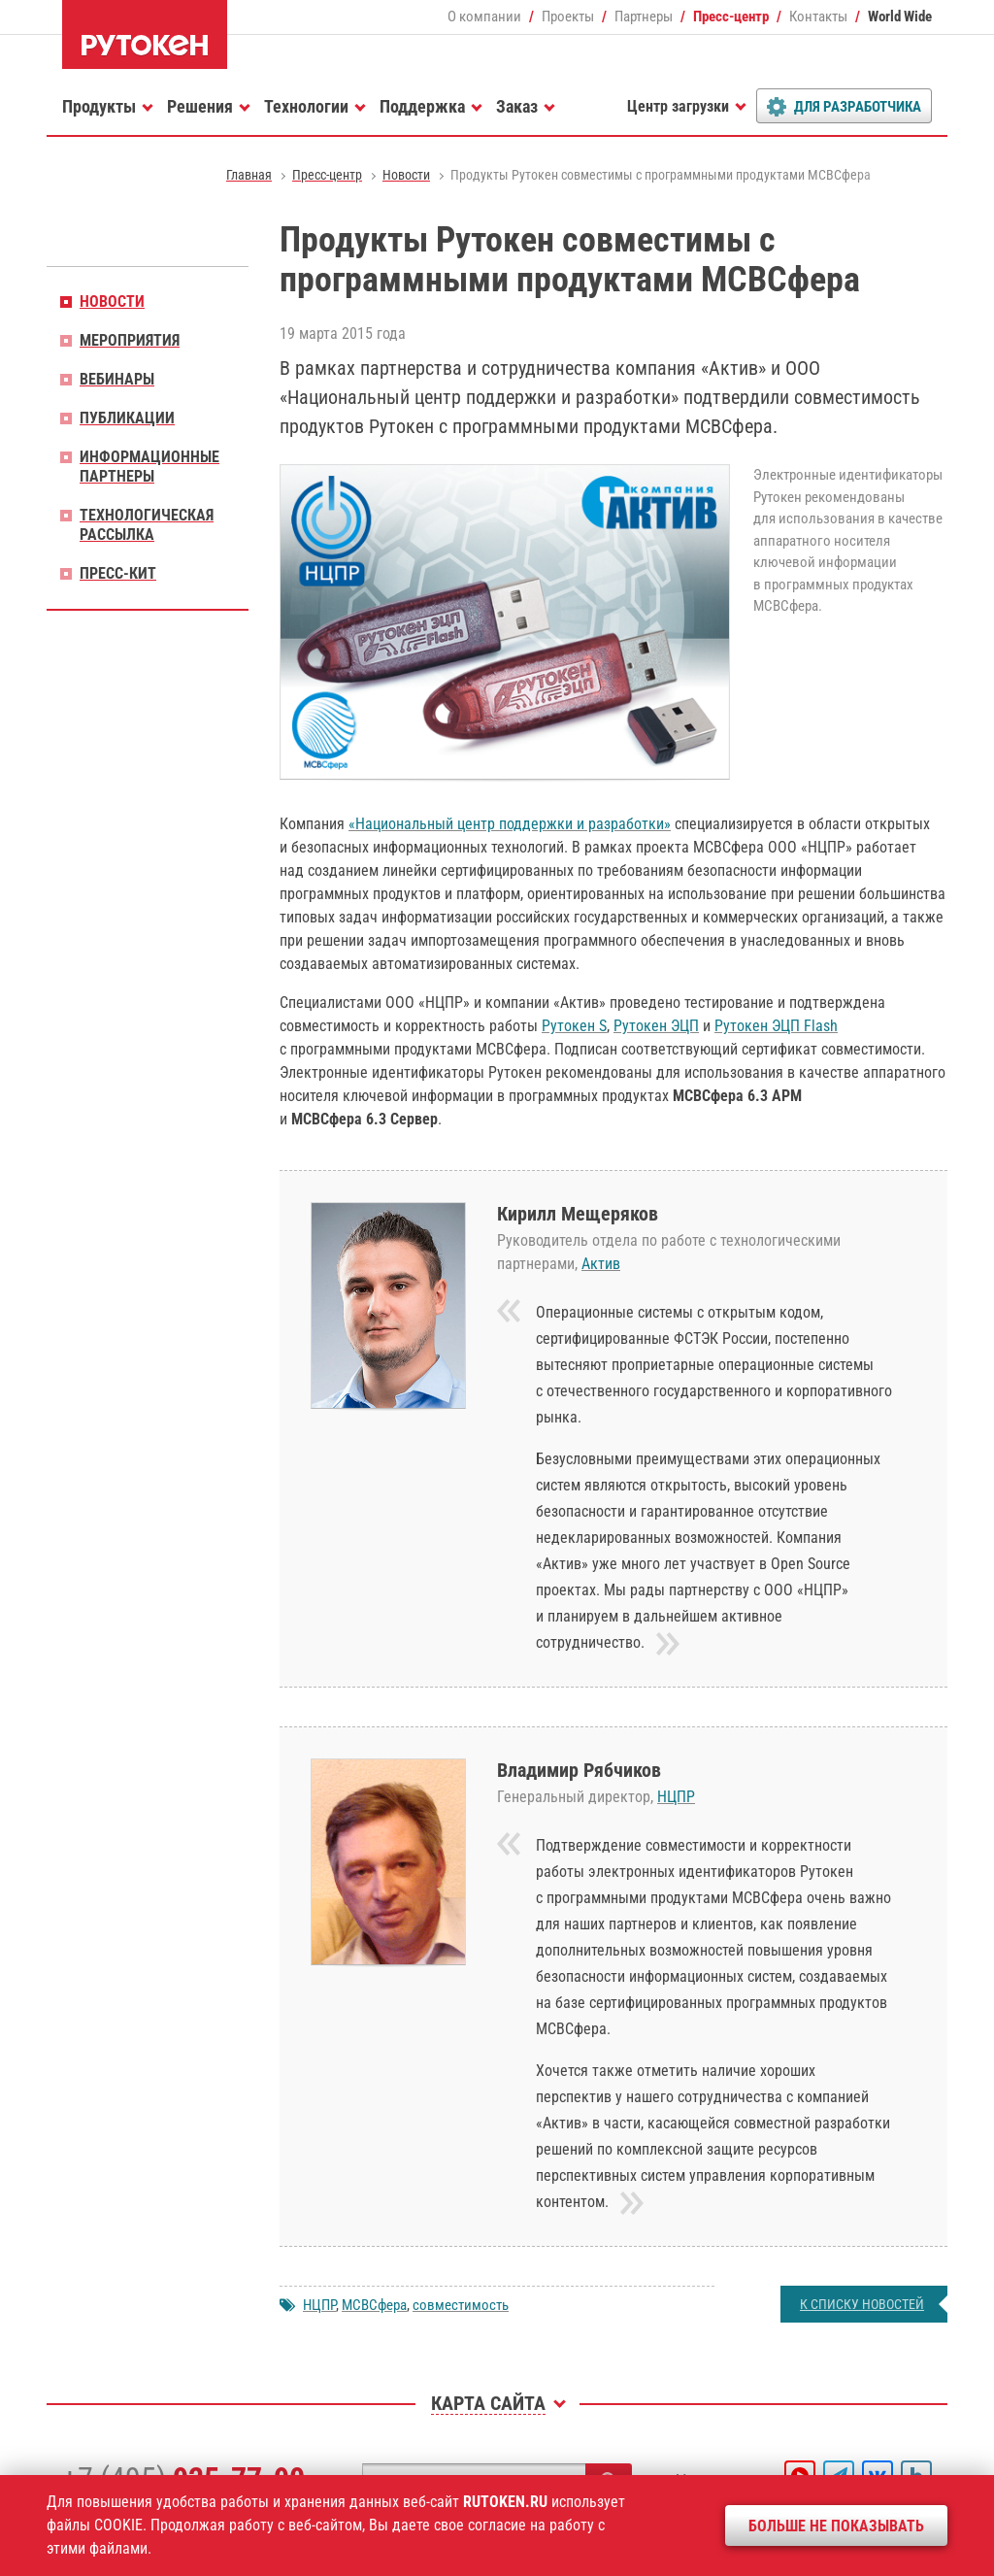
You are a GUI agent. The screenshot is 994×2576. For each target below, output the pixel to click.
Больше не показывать (836, 2526)
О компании (484, 16)
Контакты (818, 16)
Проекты (568, 16)
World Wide (900, 16)
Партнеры (643, 16)
